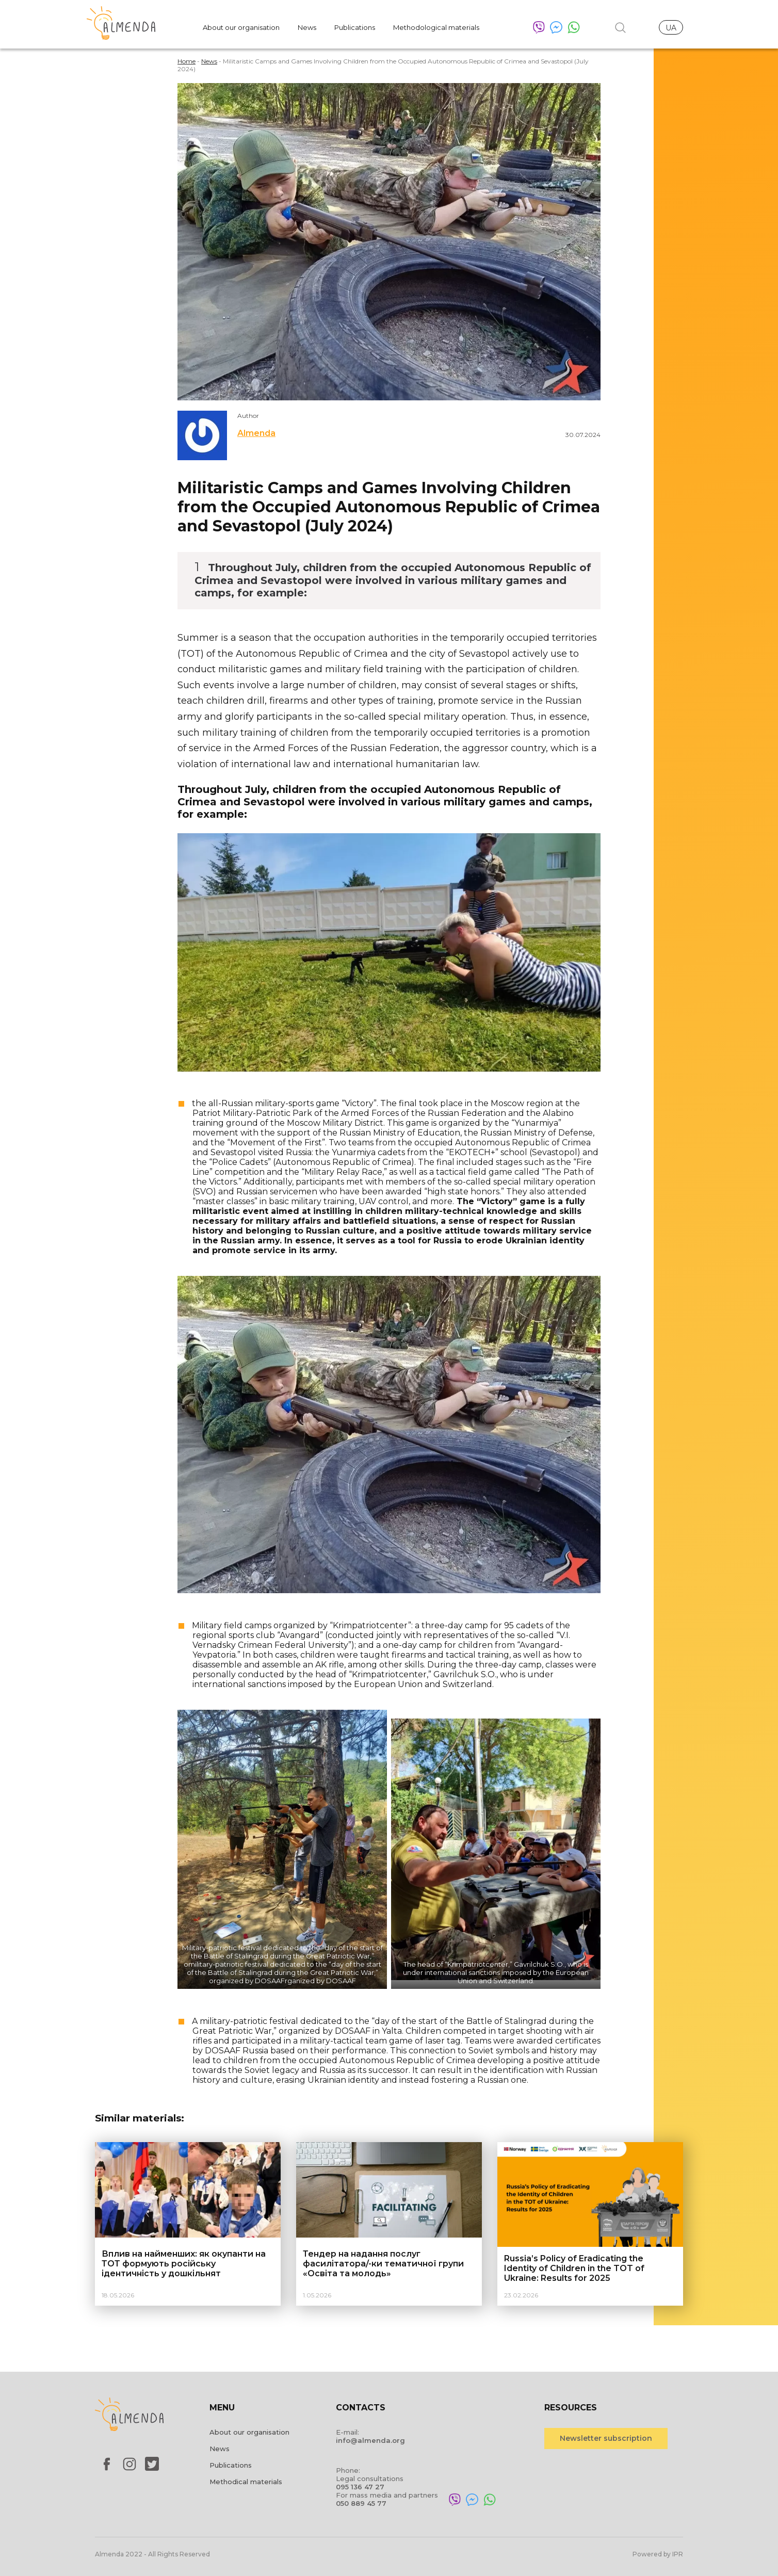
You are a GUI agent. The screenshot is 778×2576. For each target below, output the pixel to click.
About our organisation (241, 27)
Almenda (256, 433)
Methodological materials (436, 27)
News (307, 27)
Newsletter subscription (606, 2438)
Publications (354, 27)
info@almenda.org (370, 2440)
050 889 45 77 (361, 2503)
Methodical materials (245, 2481)
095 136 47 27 (360, 2487)
